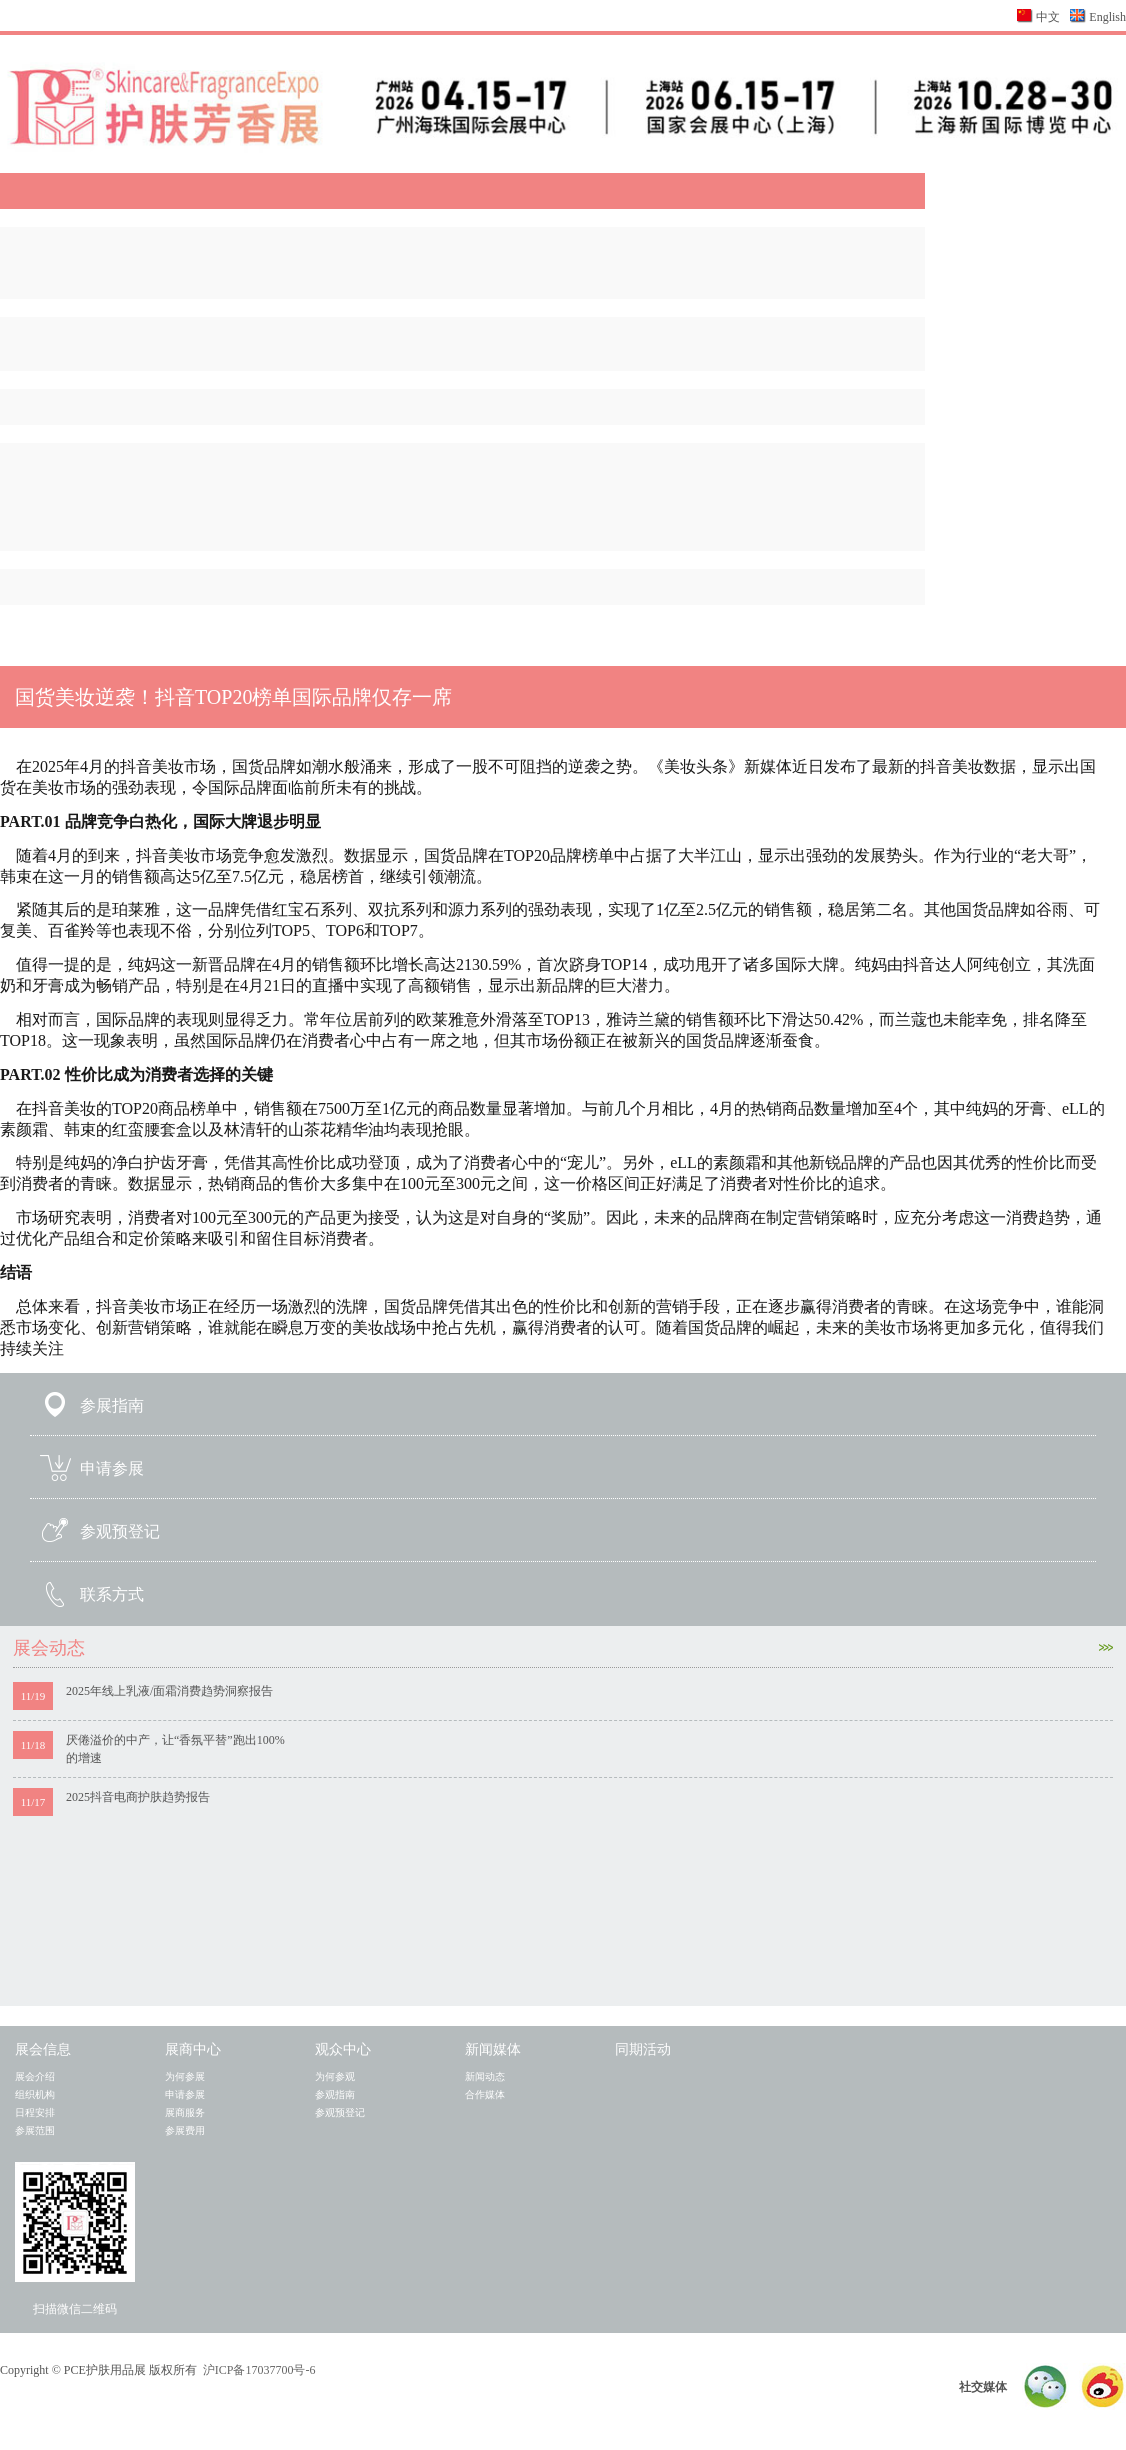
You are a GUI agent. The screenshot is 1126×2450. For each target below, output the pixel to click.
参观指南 (335, 2094)
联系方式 (112, 1594)
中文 (1048, 17)
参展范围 (35, 2130)
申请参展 (112, 1468)
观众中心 (343, 2049)
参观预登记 (120, 1531)
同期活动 (643, 2049)
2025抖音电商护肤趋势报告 (138, 1797)
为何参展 (185, 2076)
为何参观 (335, 2076)
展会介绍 (35, 2076)
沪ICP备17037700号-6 (259, 2370)
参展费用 (185, 2130)
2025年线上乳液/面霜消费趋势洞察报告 (169, 1691)
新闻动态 (485, 2076)
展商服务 (185, 2112)
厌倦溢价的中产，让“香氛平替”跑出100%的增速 (175, 1749)
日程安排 (35, 2112)
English (1107, 17)
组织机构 (35, 2094)
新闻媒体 (493, 2049)
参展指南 (112, 1405)
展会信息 (43, 2049)
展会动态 (563, 1648)
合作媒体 (485, 2094)
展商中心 (193, 2049)
